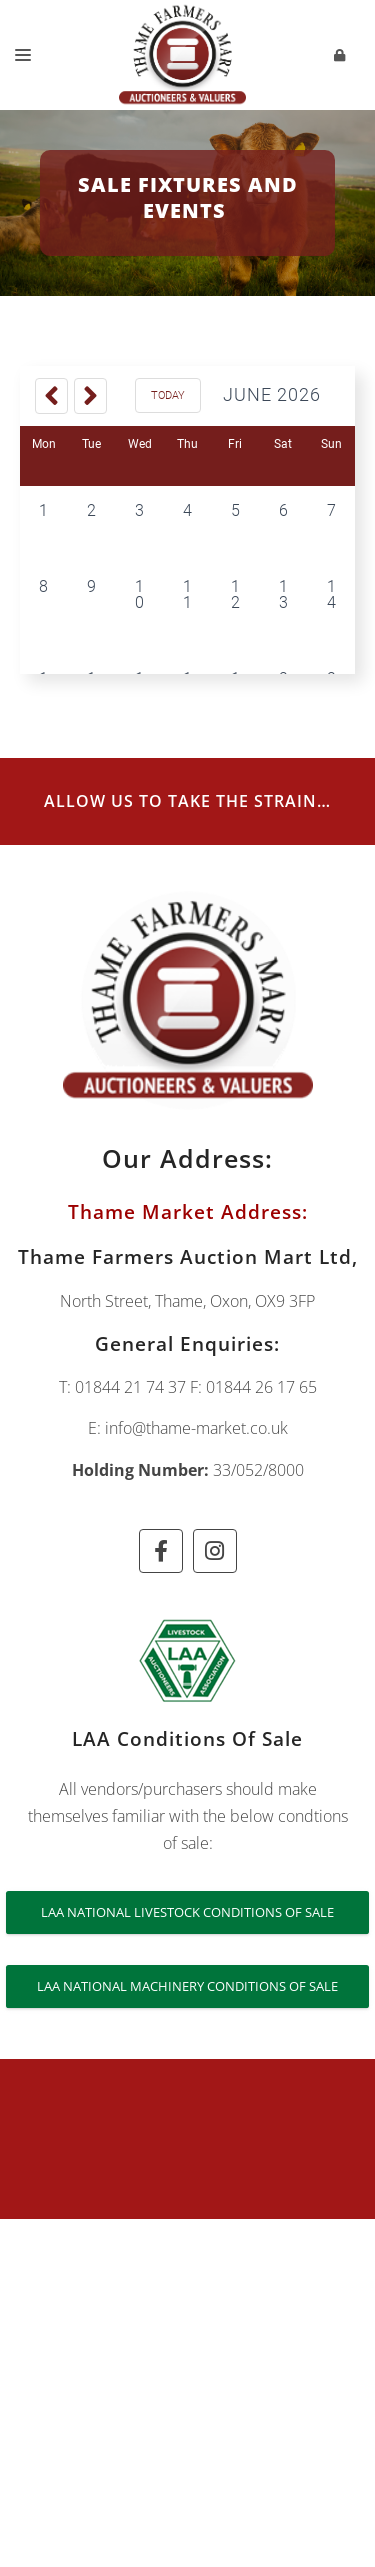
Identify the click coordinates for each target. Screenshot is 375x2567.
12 (235, 594)
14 (331, 594)
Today (168, 395)
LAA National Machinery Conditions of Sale (187, 1986)
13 (283, 594)
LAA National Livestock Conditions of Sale (187, 1912)
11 (187, 594)
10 (139, 594)
